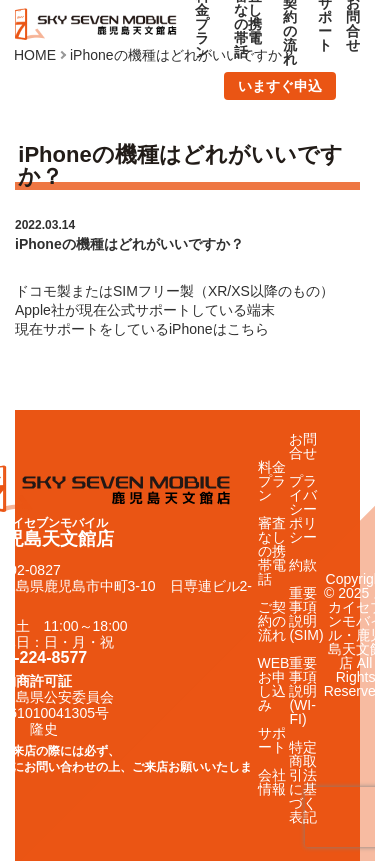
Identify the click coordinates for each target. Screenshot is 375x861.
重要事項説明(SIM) (306, 614)
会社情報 (272, 782)
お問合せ (303, 446)
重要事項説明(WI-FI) (303, 691)
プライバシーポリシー (303, 509)
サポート (272, 740)
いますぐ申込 (280, 86)
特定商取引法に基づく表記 (303, 782)
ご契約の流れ (272, 621)
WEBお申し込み (274, 684)
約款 (303, 565)
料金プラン (272, 481)
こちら (248, 329)
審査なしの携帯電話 (272, 551)
